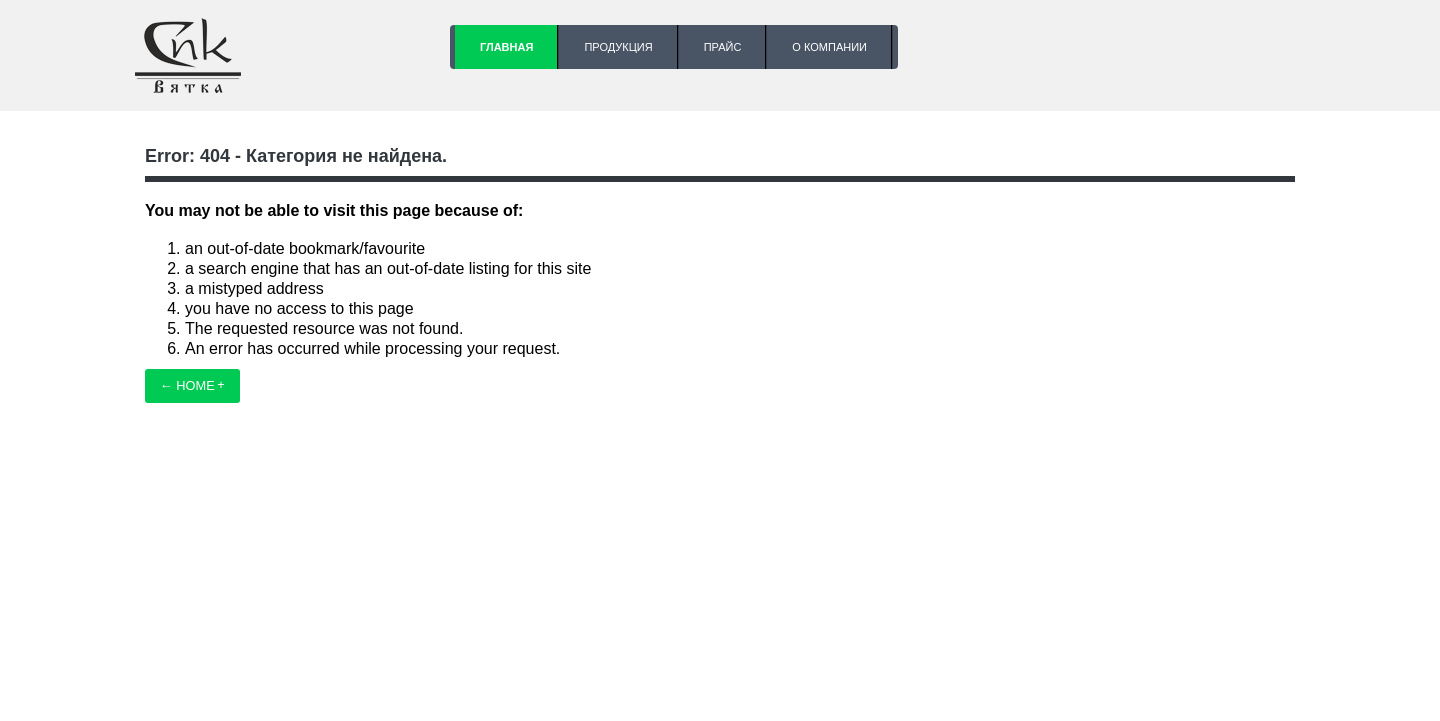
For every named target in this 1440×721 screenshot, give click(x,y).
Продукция (618, 47)
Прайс (723, 47)
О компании (829, 47)
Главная (506, 47)
